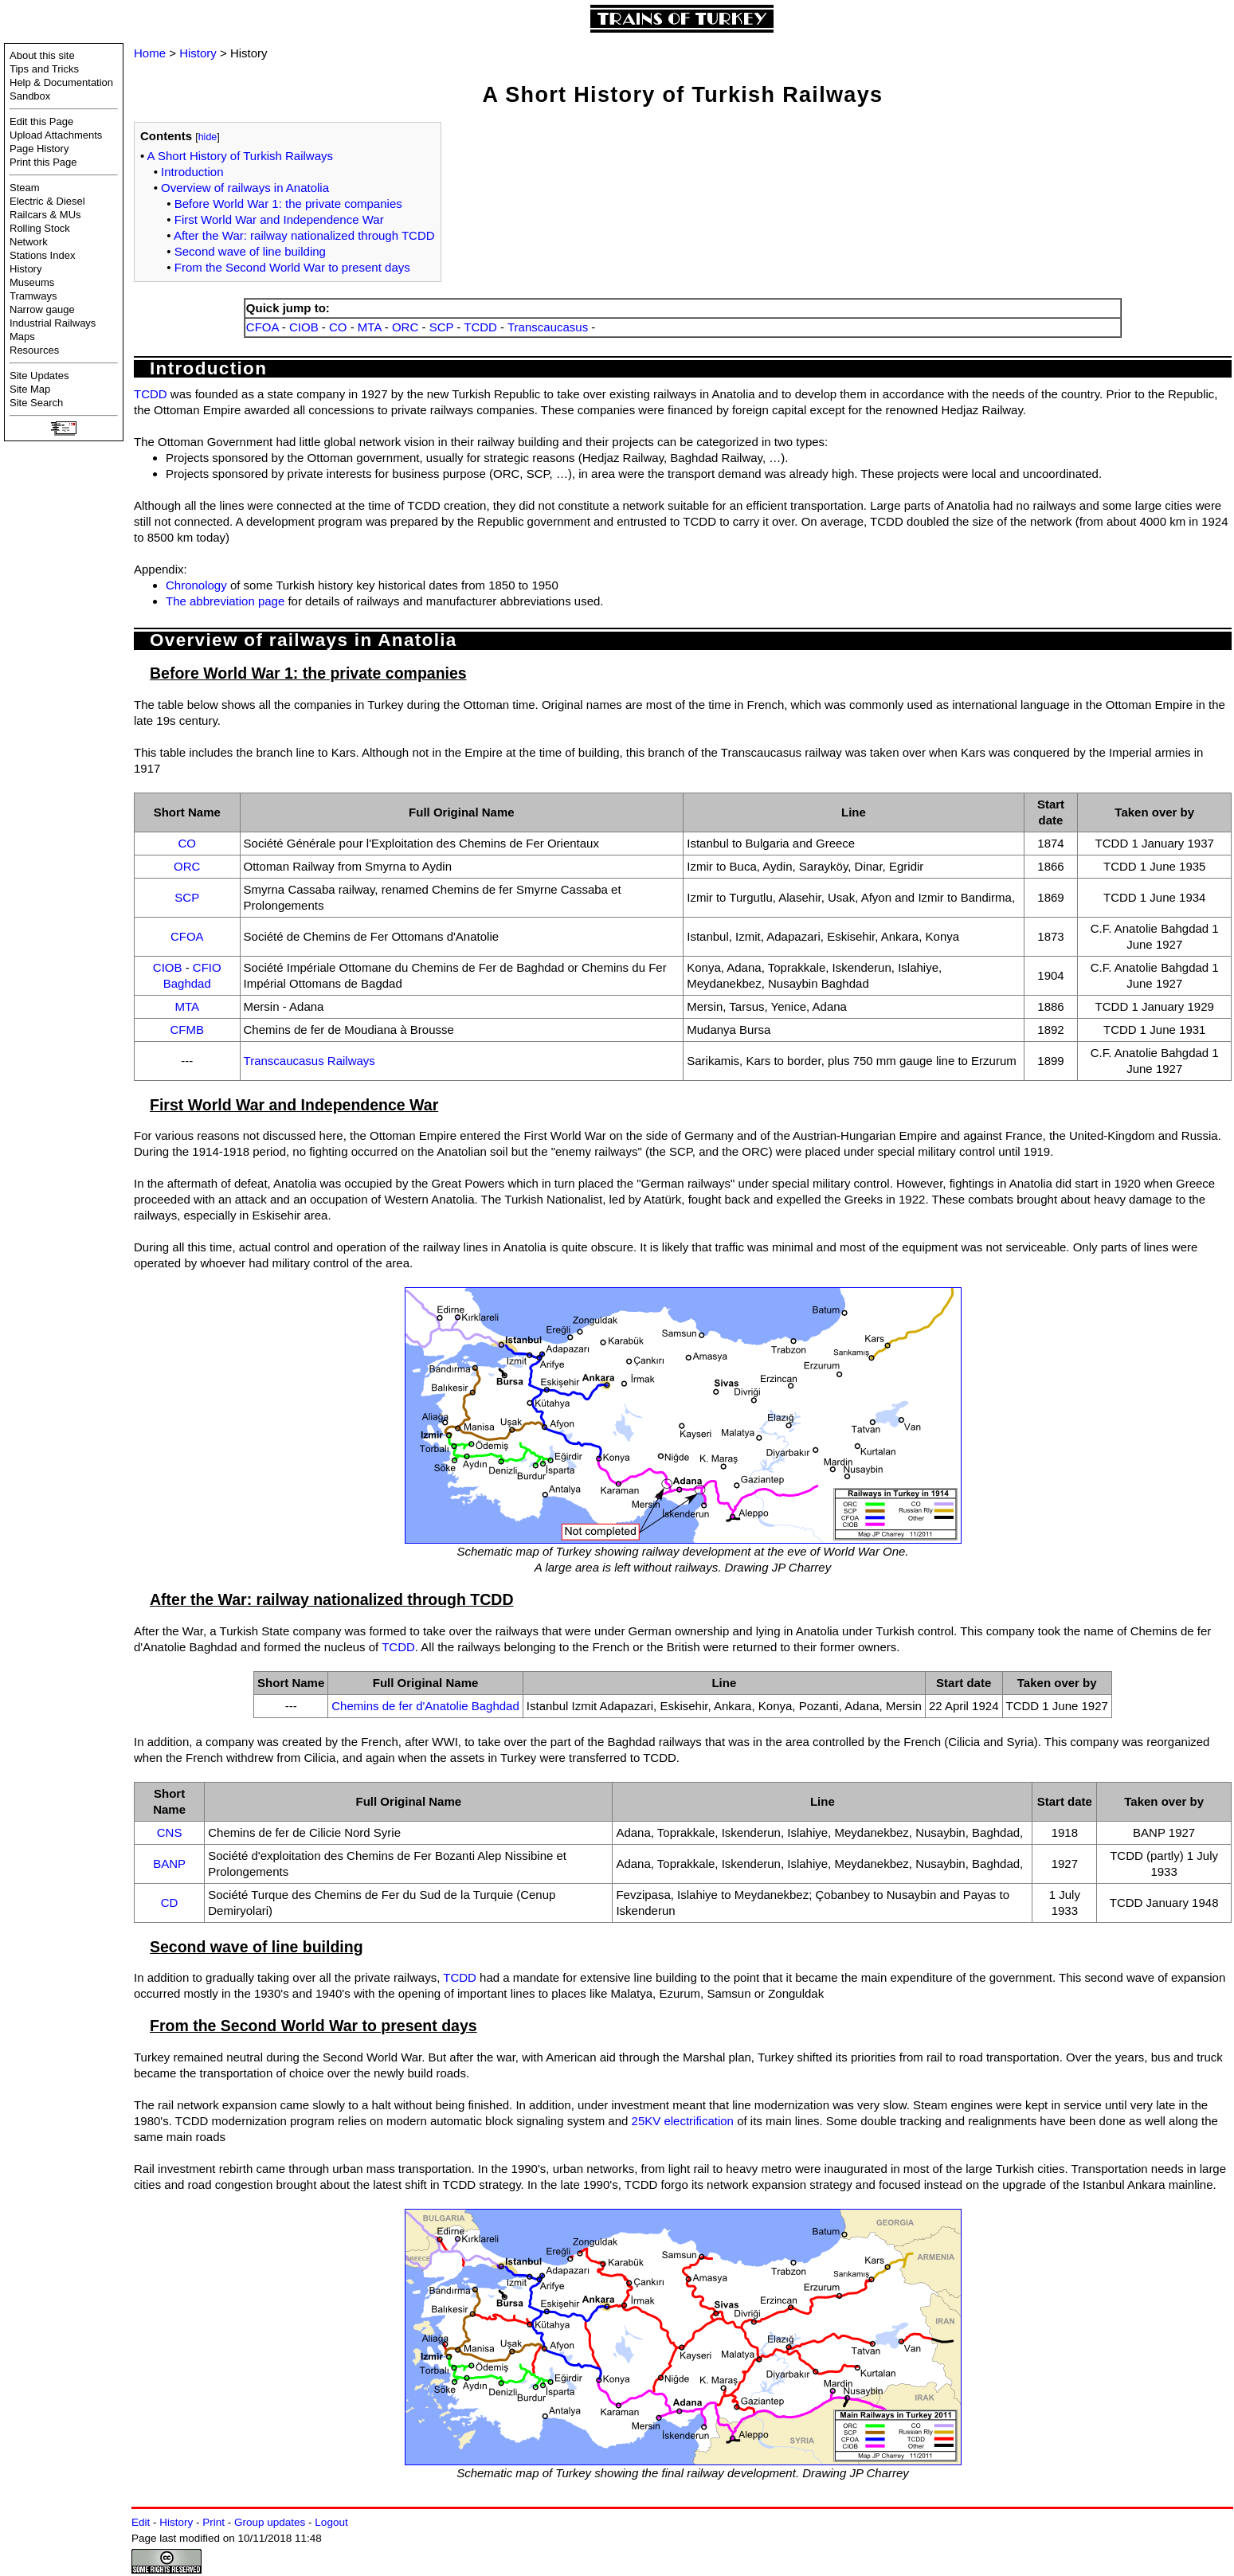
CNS (169, 1832)
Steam (25, 188)
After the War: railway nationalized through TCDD (304, 235)
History (25, 269)
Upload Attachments (56, 135)
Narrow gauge (42, 309)
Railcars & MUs (45, 215)
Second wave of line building (250, 251)
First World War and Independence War (279, 219)
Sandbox (30, 96)
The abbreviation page (225, 601)
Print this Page (43, 162)
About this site (42, 55)
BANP (169, 1863)
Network (29, 242)
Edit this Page (41, 121)
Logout (331, 2522)
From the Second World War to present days (292, 267)
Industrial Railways (53, 323)
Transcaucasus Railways (309, 1060)
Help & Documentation (61, 82)
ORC (405, 327)
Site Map (30, 389)
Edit (140, 2522)
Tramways (33, 296)
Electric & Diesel (47, 201)
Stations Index (42, 255)
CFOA (262, 327)
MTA (370, 327)
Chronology (196, 585)
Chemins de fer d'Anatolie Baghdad (425, 1706)
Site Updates (39, 376)
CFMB (187, 1029)
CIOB (304, 327)
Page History (39, 149)
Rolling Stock (40, 228)
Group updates (269, 2522)
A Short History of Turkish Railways (240, 155)
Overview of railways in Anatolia (245, 187)
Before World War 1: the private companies (288, 203)
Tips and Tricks (44, 69)
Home (150, 53)
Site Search (36, 403)
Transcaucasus (547, 327)
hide (207, 137)
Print (213, 2522)
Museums (32, 282)
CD (169, 1902)
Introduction (192, 171)
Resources (34, 350)
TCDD (480, 327)
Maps (22, 337)
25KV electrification (683, 2121)
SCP (441, 327)
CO (338, 327)
